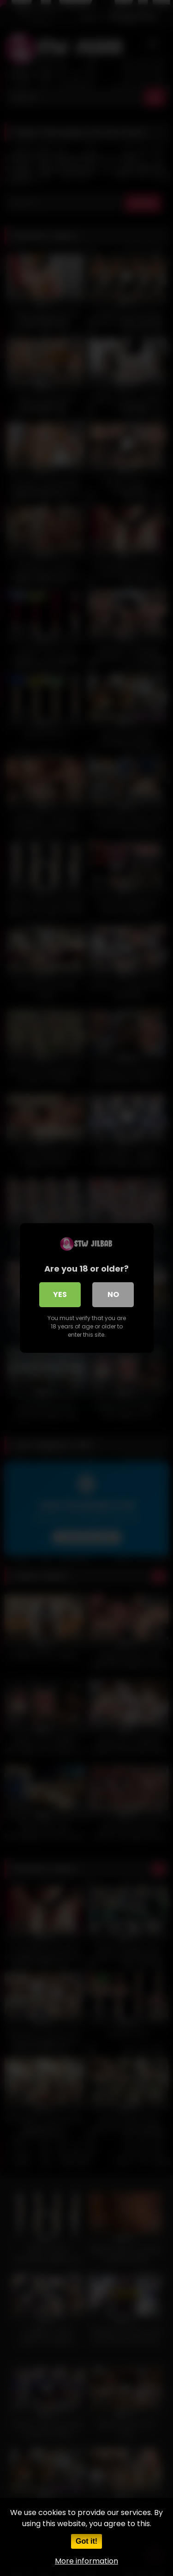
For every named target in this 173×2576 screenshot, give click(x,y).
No (113, 1294)
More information (86, 2561)
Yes (60, 1294)
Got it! (86, 2541)
